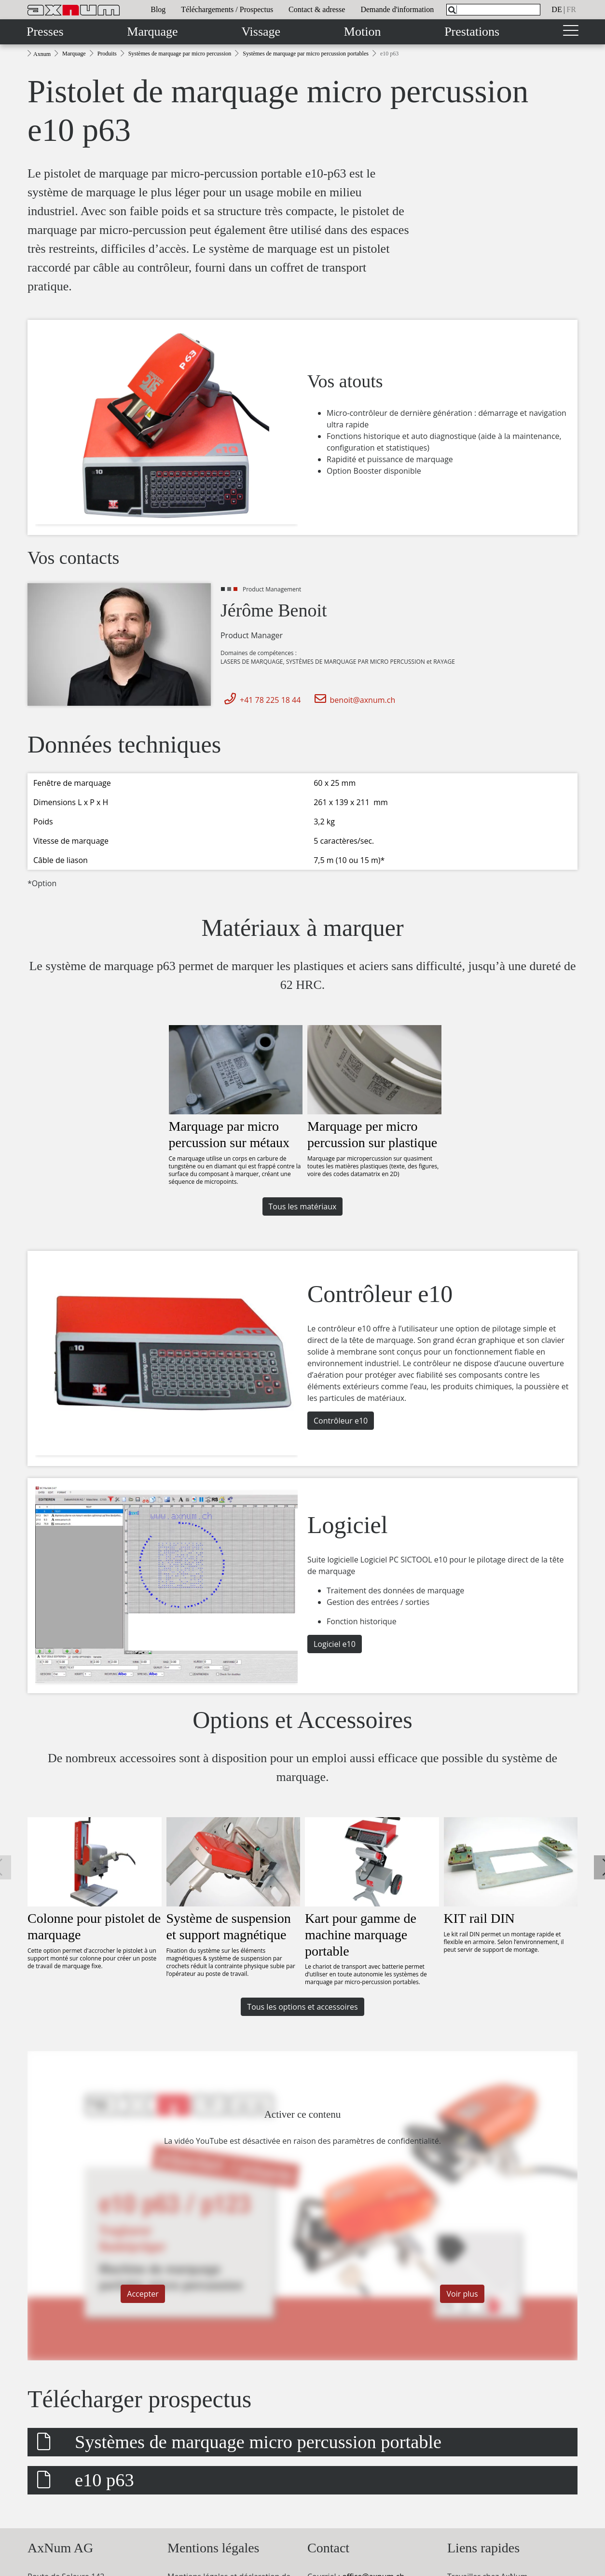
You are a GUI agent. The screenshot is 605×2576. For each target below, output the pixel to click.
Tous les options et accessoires (302, 2006)
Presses (45, 32)
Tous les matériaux (303, 1206)
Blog (158, 9)
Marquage (152, 32)
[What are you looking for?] (493, 9)
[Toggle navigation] (570, 31)
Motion (362, 32)
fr (571, 9)
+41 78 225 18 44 (260, 700)
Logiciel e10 (335, 1644)
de (556, 9)
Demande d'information (397, 9)
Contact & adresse (317, 9)
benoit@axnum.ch (353, 700)
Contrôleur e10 (341, 1420)
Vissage (260, 32)
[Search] (452, 10)
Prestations (471, 32)
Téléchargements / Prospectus (227, 9)
